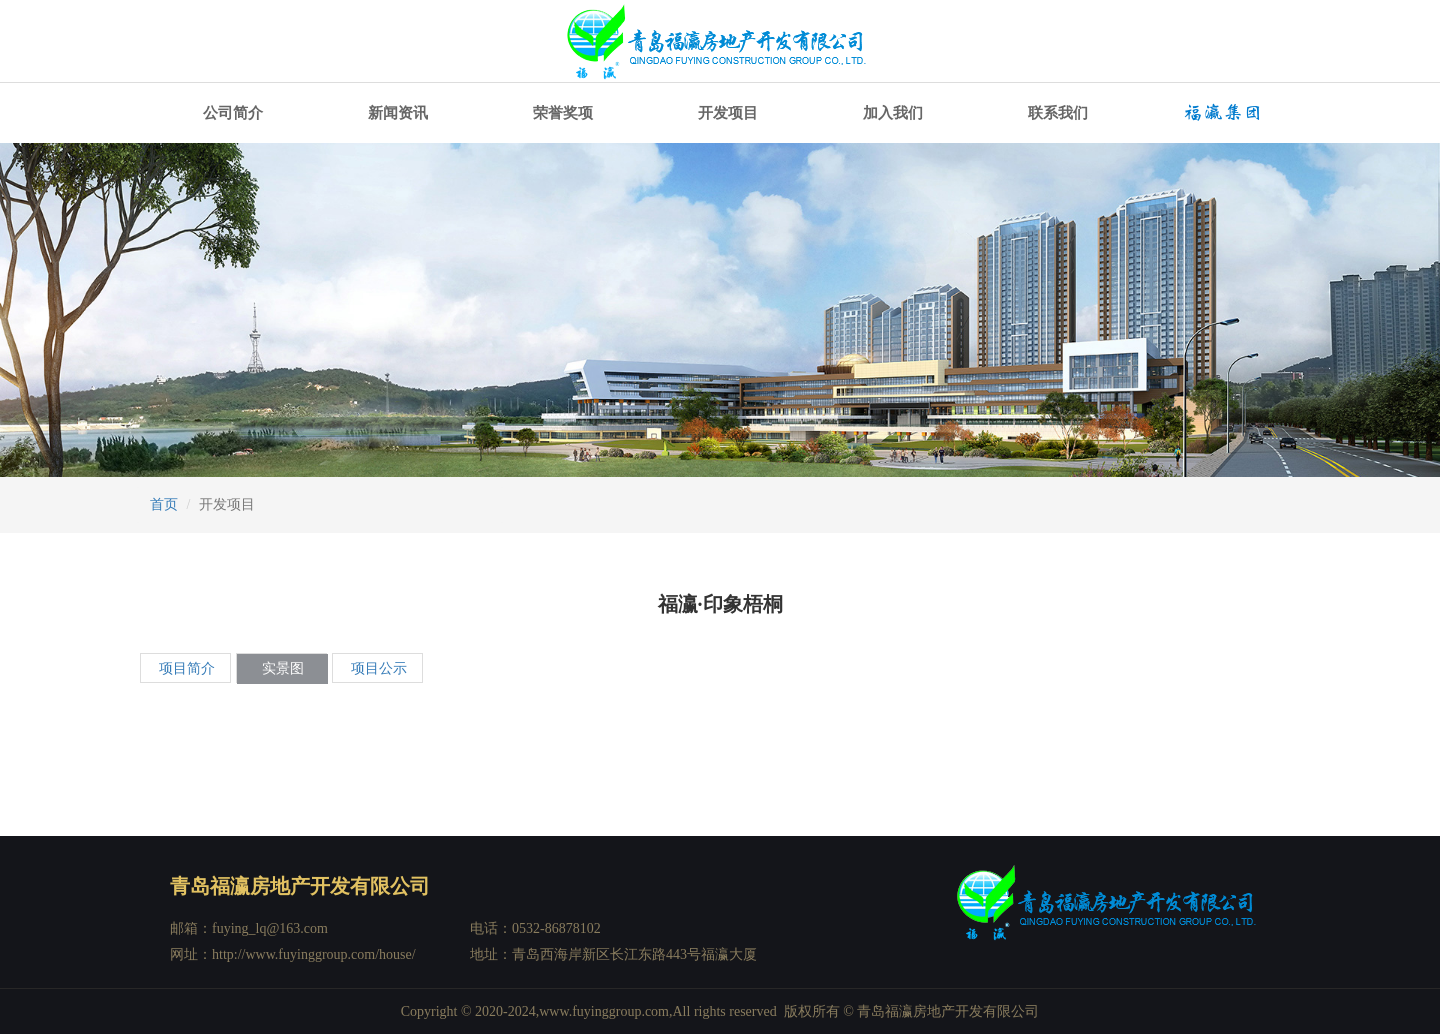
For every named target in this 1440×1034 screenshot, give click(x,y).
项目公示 (379, 668)
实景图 (283, 668)
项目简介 (187, 668)
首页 (164, 504)
